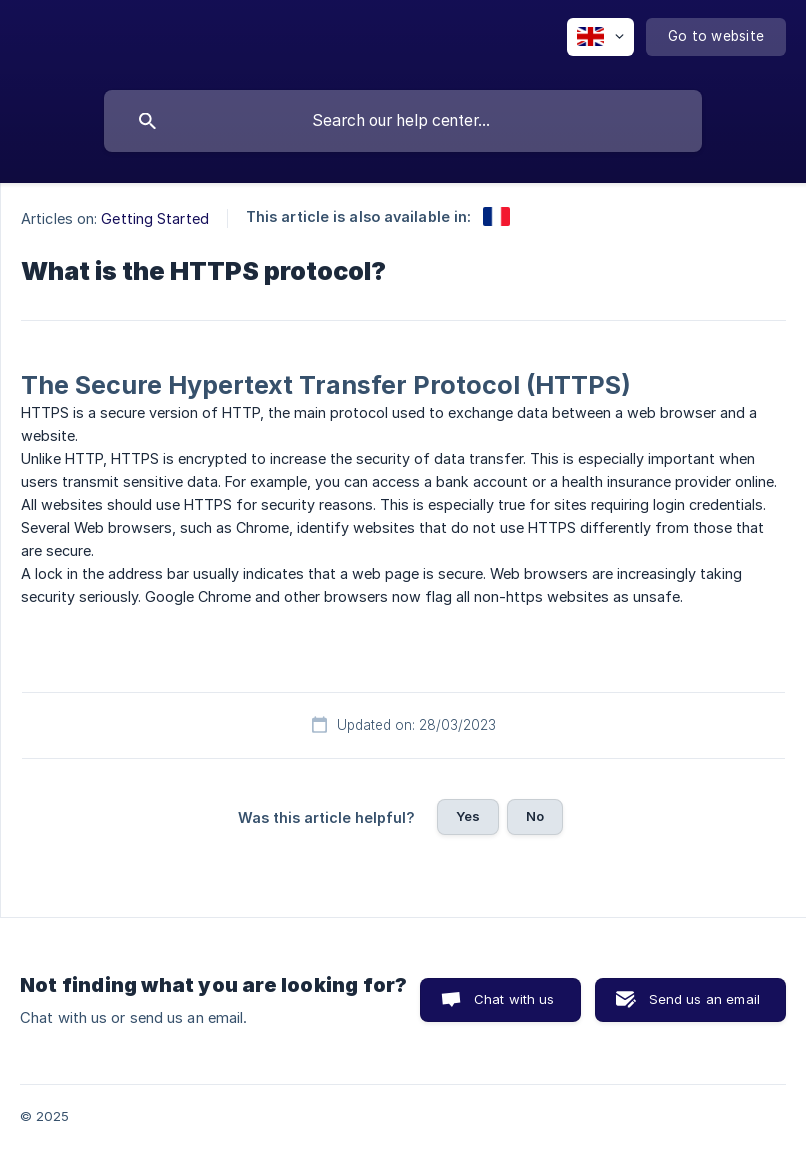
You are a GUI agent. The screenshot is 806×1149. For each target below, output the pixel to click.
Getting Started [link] (155, 218)
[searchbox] (403, 121)
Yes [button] (468, 816)
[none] (600, 37)
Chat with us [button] (514, 999)
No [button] (535, 816)
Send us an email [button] (704, 999)
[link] (496, 216)
